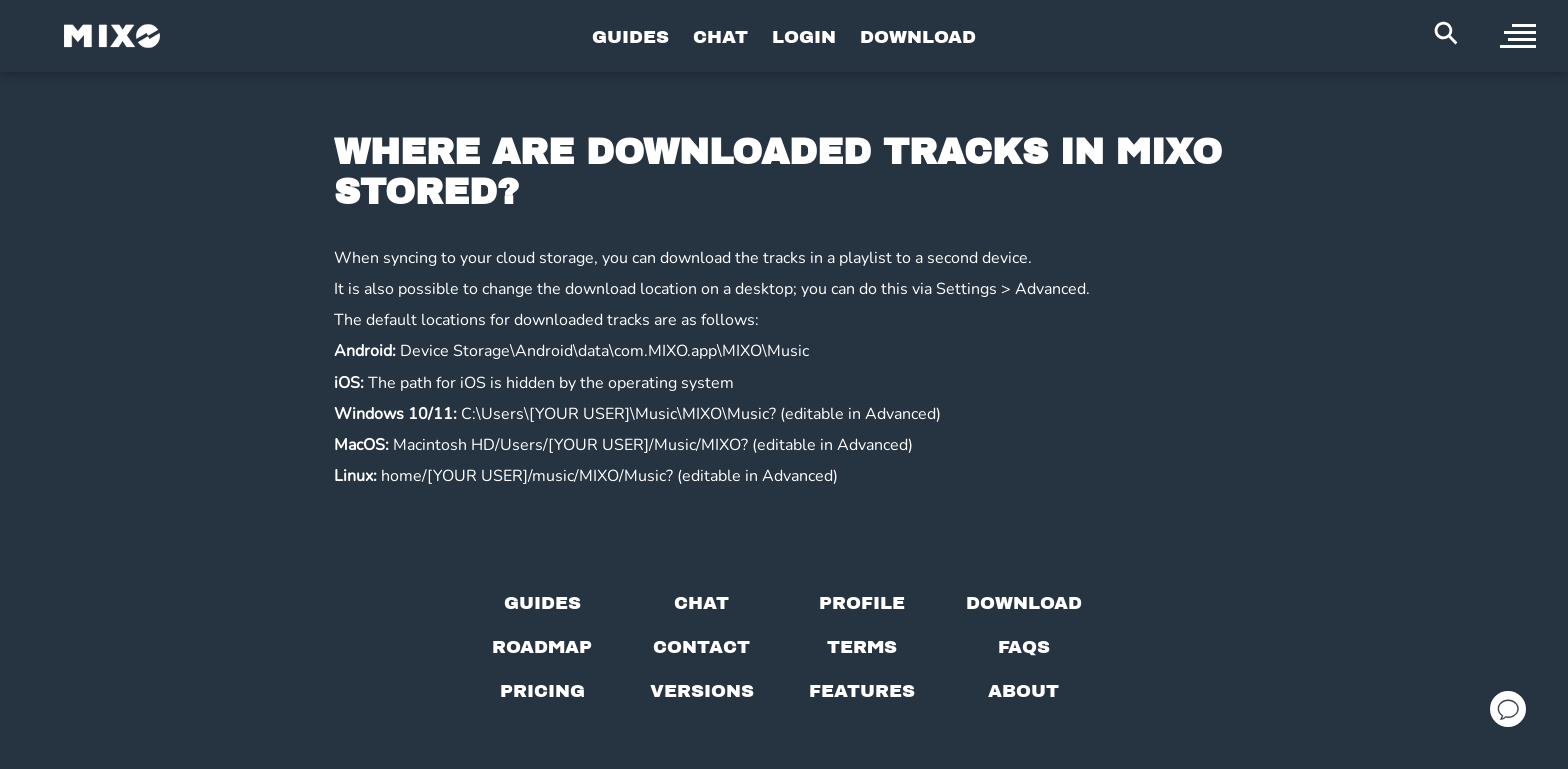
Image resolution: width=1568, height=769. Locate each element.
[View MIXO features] (862, 691)
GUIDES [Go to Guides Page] (630, 36)
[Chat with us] (701, 603)
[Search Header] (1446, 33)
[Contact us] (701, 647)
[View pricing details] (542, 691)
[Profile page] (862, 603)
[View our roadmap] (542, 647)
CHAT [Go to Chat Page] (720, 36)
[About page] (1023, 691)
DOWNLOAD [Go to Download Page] (918, 36)
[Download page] (1024, 603)
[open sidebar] (1518, 36)
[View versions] (702, 691)
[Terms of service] (862, 647)
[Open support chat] (1508, 709)
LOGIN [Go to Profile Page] (804, 36)
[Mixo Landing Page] (112, 36)
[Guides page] (542, 603)
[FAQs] (1024, 647)
